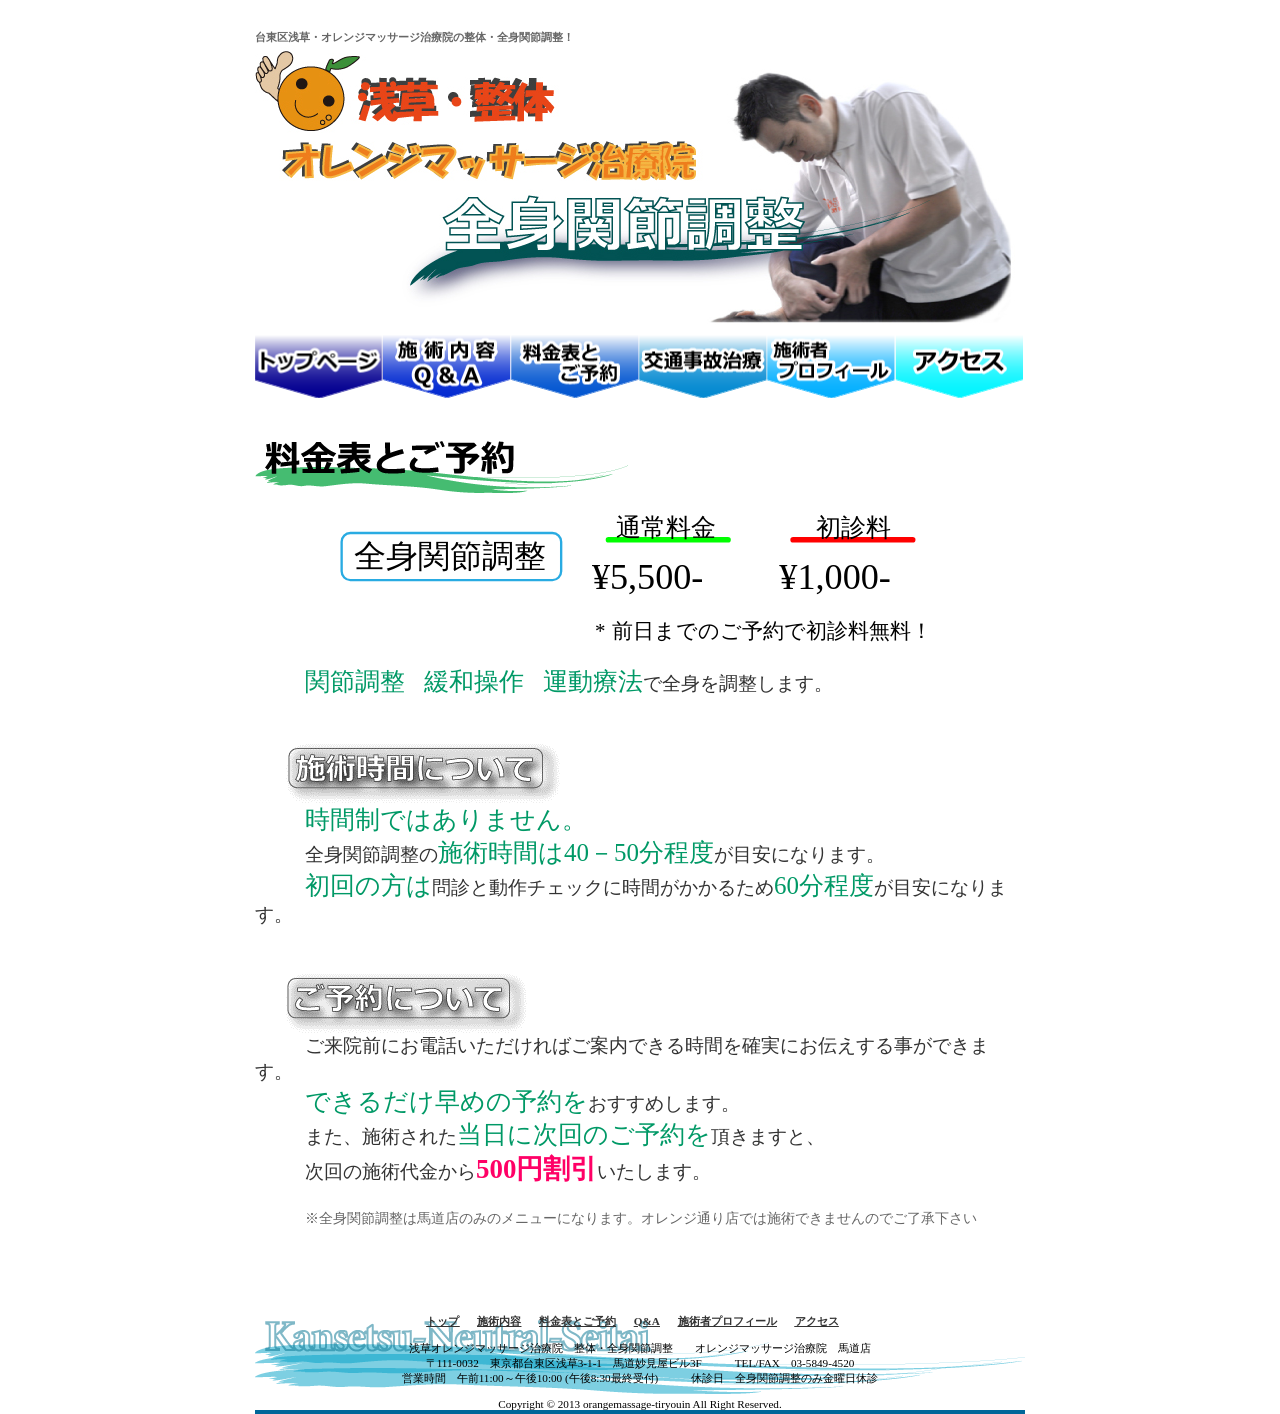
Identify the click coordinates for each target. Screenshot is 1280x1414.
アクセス (817, 1321)
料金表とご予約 (577, 1321)
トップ (442, 1321)
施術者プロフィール (727, 1321)
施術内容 (499, 1321)
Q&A (647, 1321)
